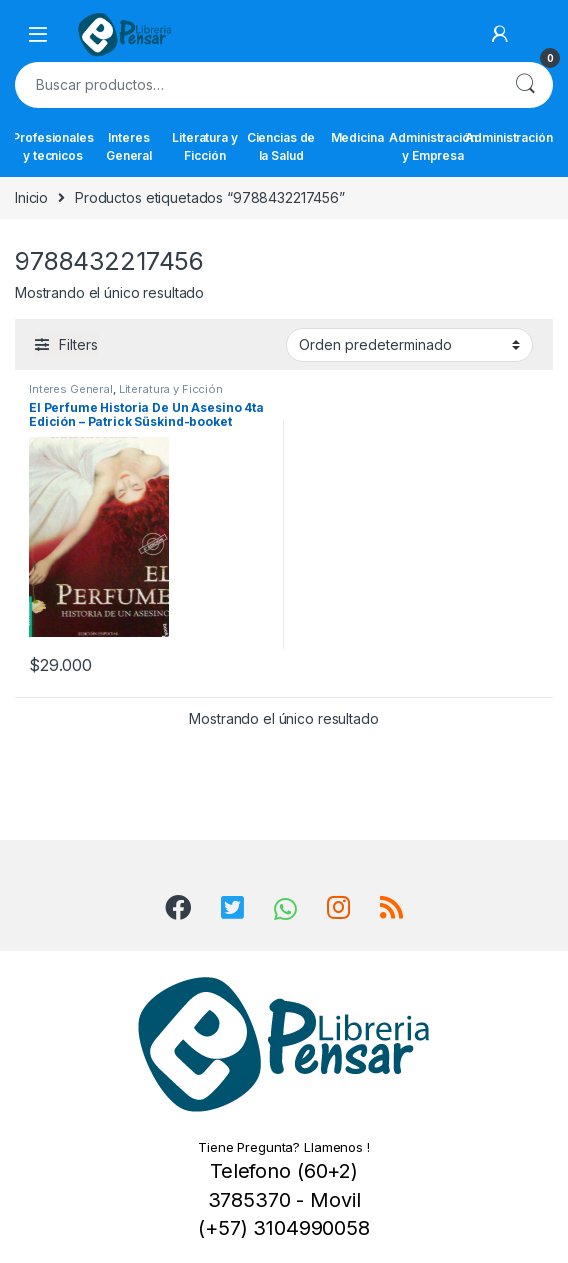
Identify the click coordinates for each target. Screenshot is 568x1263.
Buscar (525, 85)
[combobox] (256, 85)
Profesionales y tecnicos (53, 146)
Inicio (31, 197)
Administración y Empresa (433, 146)
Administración (509, 137)
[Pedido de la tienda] (409, 345)
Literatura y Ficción (204, 146)
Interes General (129, 146)
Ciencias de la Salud (281, 146)
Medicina (357, 137)
